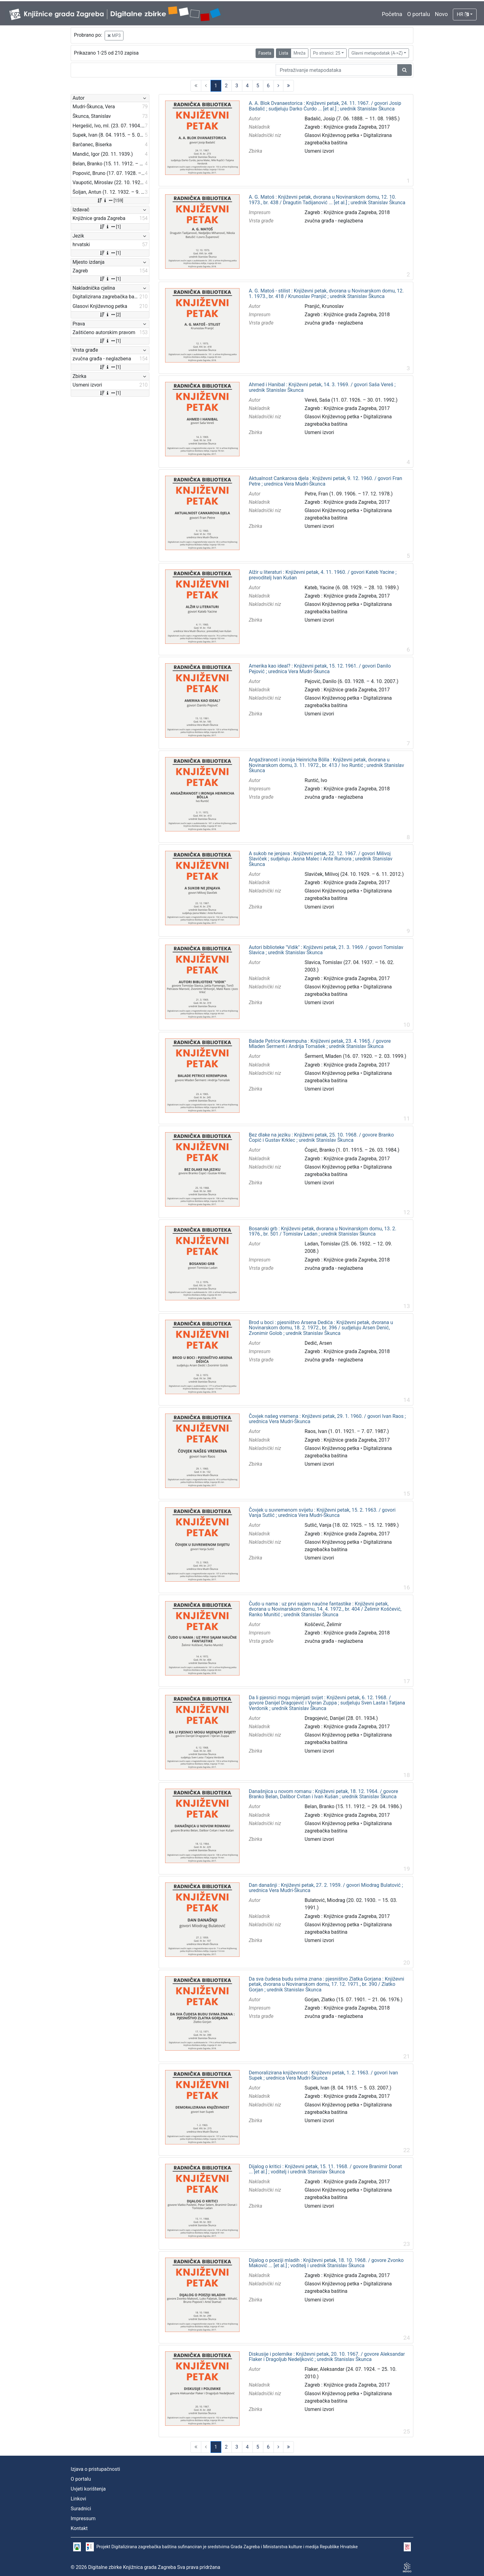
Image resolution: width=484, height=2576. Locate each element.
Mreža (300, 53)
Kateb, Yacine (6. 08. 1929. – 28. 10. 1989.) (352, 587)
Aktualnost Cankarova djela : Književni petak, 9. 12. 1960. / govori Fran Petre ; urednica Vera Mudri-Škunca (325, 481)
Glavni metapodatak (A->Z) (377, 53)
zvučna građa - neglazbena (334, 221)
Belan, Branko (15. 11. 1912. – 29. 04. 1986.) (353, 1806)
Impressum (83, 2518)
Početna (392, 14)
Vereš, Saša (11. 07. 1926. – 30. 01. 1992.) (351, 400)
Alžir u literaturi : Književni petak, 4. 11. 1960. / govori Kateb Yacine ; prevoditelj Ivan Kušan (323, 574)
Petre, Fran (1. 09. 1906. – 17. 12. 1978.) (349, 494)
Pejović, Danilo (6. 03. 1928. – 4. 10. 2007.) (351, 681)
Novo (441, 14)
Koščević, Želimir (323, 1624)
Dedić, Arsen (318, 1343)
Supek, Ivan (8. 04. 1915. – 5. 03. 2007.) (348, 2088)
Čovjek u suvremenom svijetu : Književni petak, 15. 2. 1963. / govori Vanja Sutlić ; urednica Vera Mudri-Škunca (322, 1512)
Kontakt (79, 2528)
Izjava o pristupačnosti (95, 2469)
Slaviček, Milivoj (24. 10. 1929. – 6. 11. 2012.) (354, 874)
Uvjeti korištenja (88, 2489)
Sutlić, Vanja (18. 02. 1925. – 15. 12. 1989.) (352, 1525)
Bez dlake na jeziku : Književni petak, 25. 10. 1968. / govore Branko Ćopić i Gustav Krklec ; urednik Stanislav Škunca (321, 1137)
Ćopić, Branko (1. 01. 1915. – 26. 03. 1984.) (352, 1150)
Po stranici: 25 (326, 53)
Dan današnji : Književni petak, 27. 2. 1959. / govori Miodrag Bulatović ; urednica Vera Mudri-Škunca (326, 1887)
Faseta (264, 53)
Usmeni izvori (319, 151)
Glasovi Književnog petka (332, 135)
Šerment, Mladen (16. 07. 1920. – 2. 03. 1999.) (356, 1056)
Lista (283, 53)
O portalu (418, 14)
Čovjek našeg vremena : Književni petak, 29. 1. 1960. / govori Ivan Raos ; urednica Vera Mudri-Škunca (327, 1419)
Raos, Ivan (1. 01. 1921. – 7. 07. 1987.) (347, 1431)
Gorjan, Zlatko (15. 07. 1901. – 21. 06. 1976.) (354, 1999)
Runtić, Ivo (316, 780)
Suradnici (81, 2509)
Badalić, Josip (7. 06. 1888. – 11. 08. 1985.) (352, 119)
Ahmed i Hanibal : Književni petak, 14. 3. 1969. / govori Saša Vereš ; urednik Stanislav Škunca (322, 387)
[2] (110, 314)
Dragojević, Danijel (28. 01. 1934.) (341, 1718)
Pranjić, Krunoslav (324, 306)
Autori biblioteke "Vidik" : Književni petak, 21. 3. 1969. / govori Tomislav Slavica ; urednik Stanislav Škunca (326, 950)
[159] (110, 200)
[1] (110, 226)
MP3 (114, 35)
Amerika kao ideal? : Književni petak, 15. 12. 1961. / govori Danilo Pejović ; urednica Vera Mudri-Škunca (320, 668)
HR (463, 14)
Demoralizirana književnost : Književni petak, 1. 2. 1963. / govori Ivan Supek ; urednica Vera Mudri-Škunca (323, 2075)
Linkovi (78, 2499)
